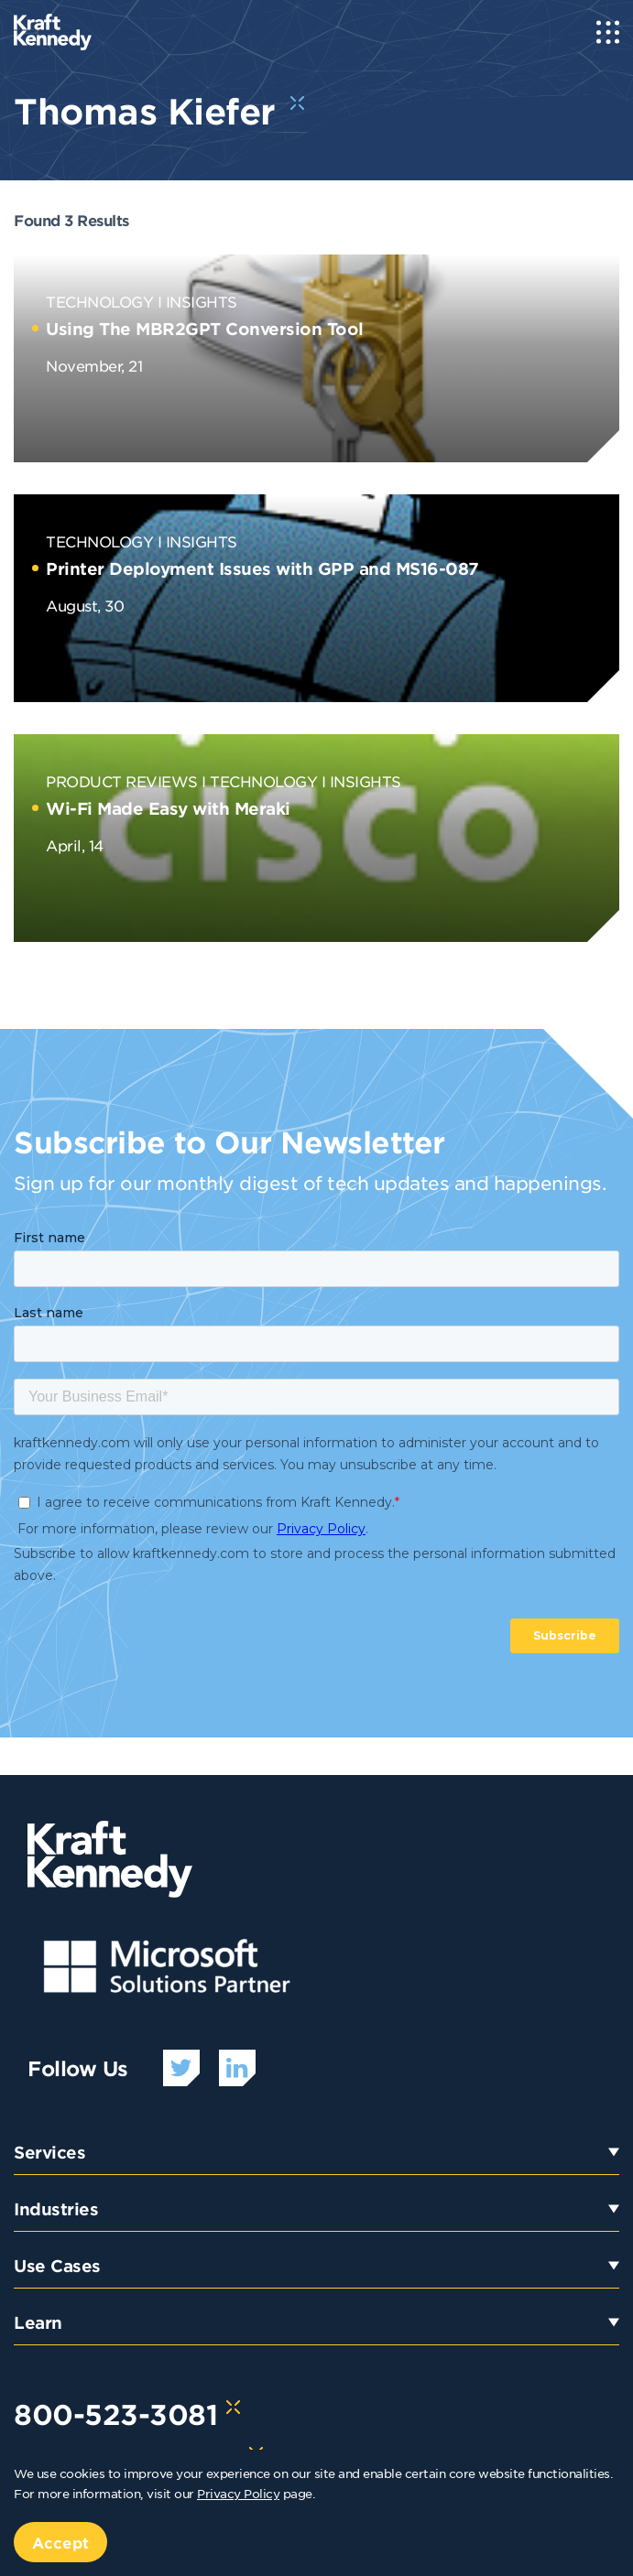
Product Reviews (122, 781)
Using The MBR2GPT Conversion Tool (205, 329)
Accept (60, 2542)
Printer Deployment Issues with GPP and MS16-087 (262, 568)
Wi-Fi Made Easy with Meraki (168, 808)
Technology (99, 301)
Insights (201, 301)
